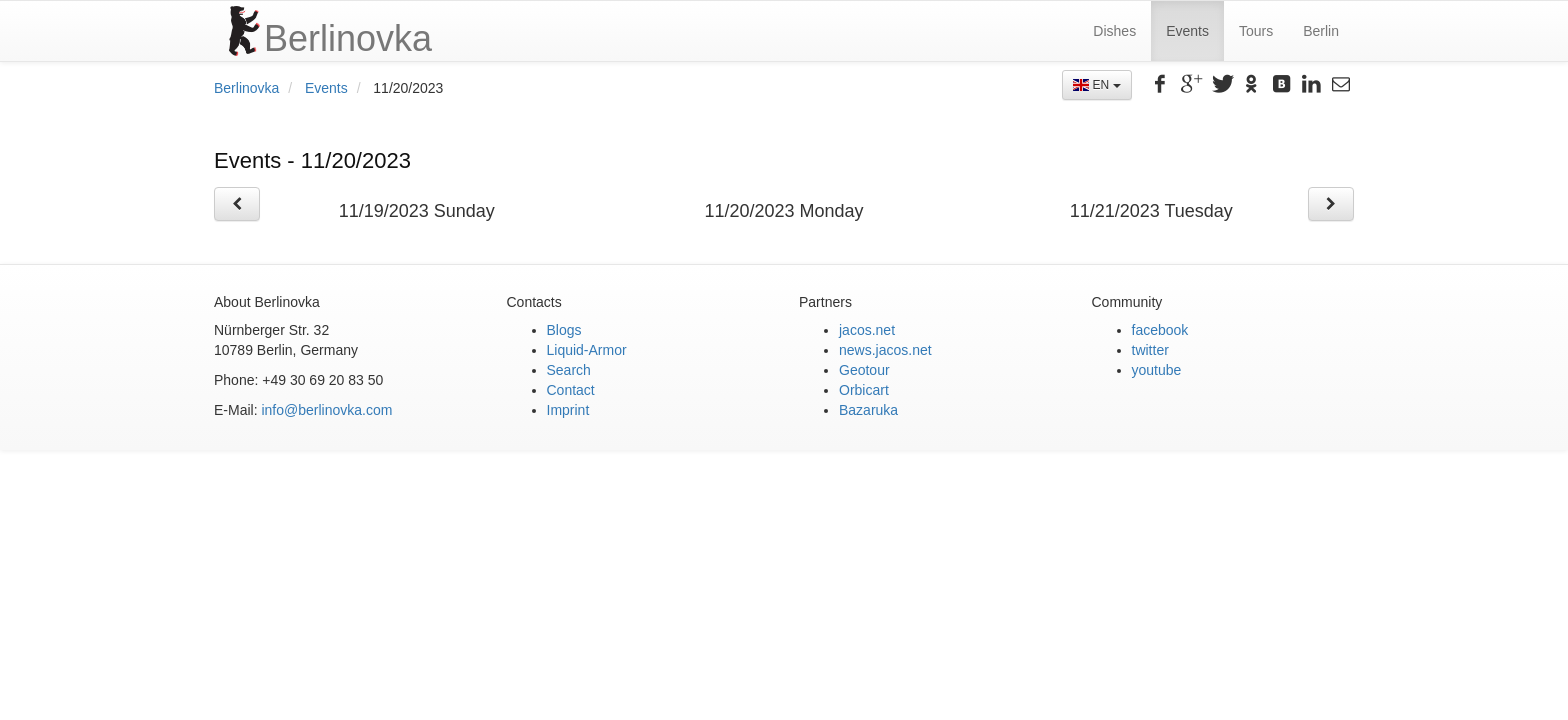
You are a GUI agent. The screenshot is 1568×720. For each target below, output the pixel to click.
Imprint (568, 410)
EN (1096, 85)
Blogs (564, 330)
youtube (1157, 370)
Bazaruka (868, 410)
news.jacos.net (885, 350)
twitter (1150, 350)
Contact (571, 390)
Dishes (1114, 31)
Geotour (864, 370)
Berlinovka (246, 88)
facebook (1160, 330)
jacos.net (867, 330)
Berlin (1321, 31)
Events (1187, 31)
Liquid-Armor (587, 350)
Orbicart (864, 390)
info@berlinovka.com (326, 410)
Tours (1256, 31)
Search (569, 370)
